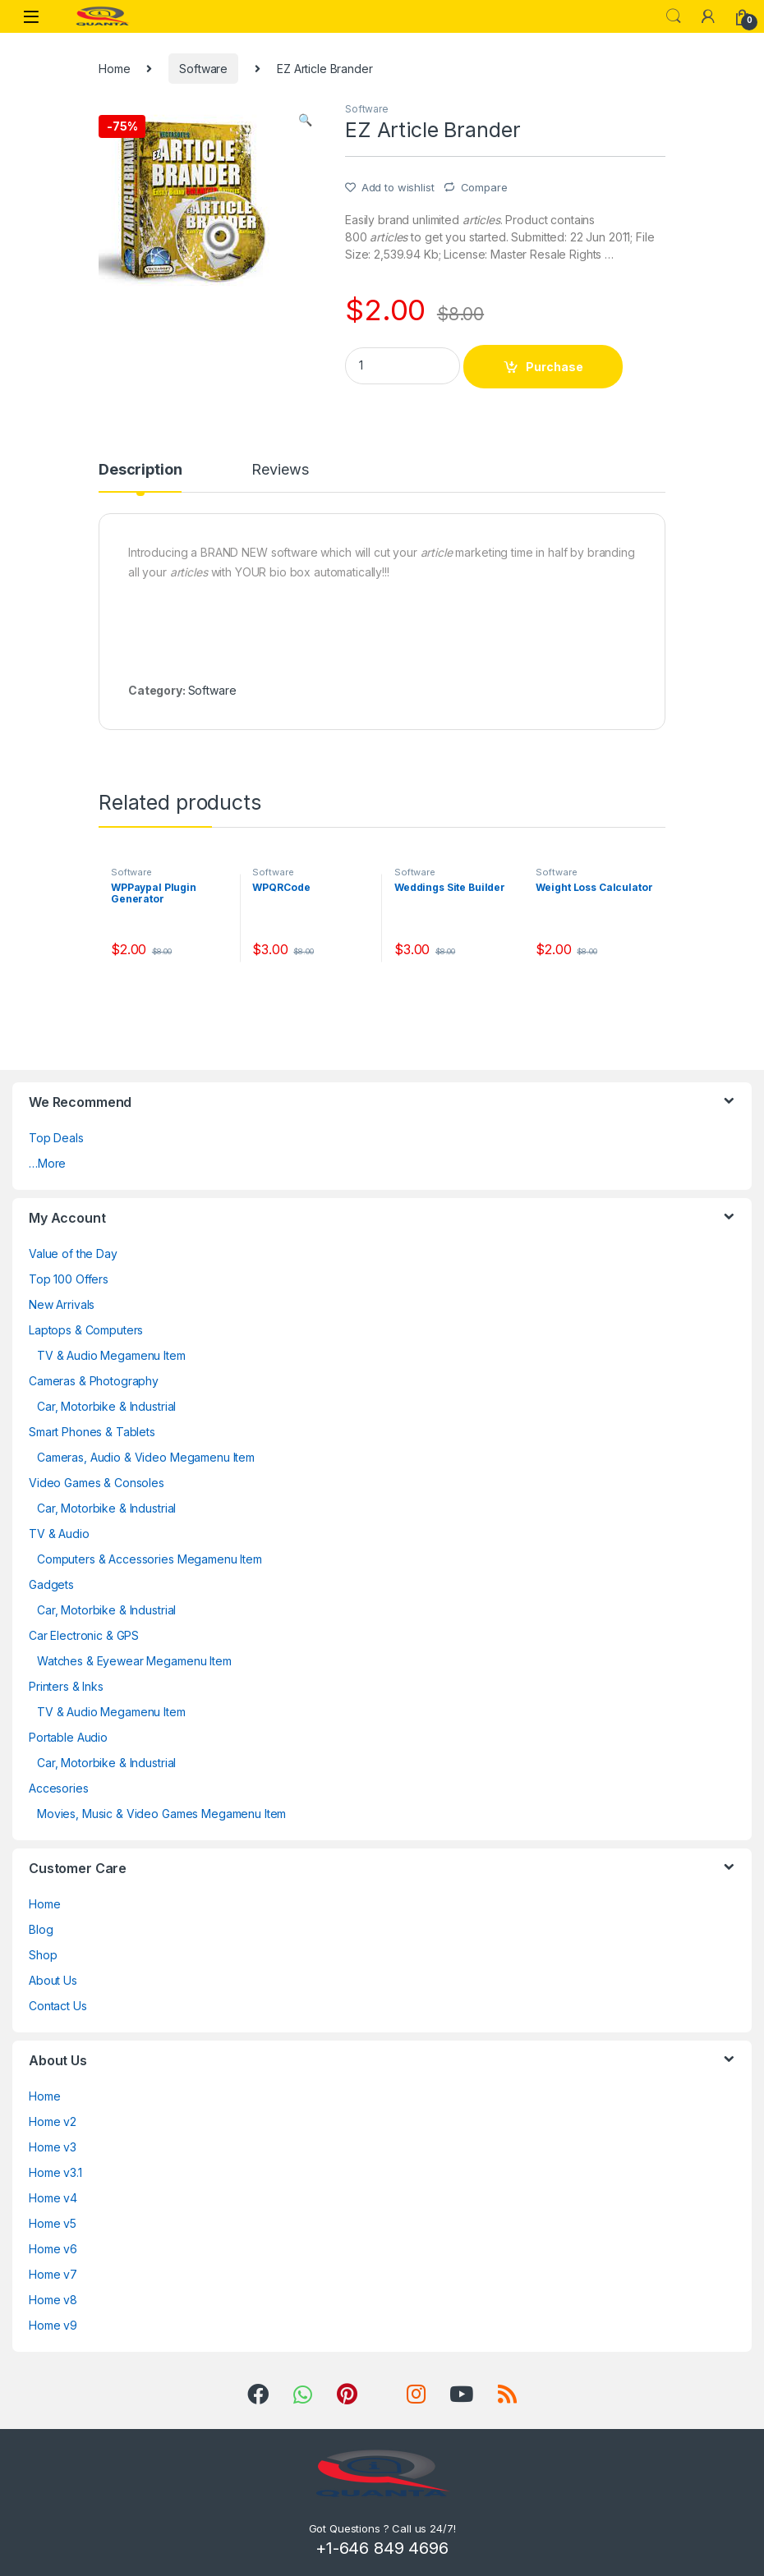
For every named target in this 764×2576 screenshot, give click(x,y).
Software (203, 69)
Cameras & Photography (94, 1381)
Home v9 (53, 2325)
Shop (43, 1955)
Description (140, 470)
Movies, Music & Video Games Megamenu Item (161, 1814)
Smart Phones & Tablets (92, 1432)
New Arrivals (61, 1304)
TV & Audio (59, 1534)
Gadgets (51, 1584)
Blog (41, 1929)
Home (114, 69)
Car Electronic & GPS (84, 1635)
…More (47, 1163)
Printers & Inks (66, 1686)
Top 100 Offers (68, 1279)
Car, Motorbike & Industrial (106, 1406)
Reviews (279, 470)
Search (674, 16)
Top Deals (56, 1138)
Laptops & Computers (86, 1330)
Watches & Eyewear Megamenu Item (134, 1661)
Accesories (59, 1788)
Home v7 (53, 2274)
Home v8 (53, 2300)
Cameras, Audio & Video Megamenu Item (146, 1457)
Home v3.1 (55, 2172)
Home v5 (52, 2223)
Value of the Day (73, 1253)
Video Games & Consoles (96, 1483)
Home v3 (52, 2147)
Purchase (554, 367)
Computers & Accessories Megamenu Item (149, 1559)
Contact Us (58, 2006)
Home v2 (52, 2121)
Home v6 (53, 2249)
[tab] (140, 477)
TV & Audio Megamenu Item (111, 1355)
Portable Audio (68, 1737)
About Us (53, 1980)
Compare (484, 187)
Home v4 (53, 2198)
